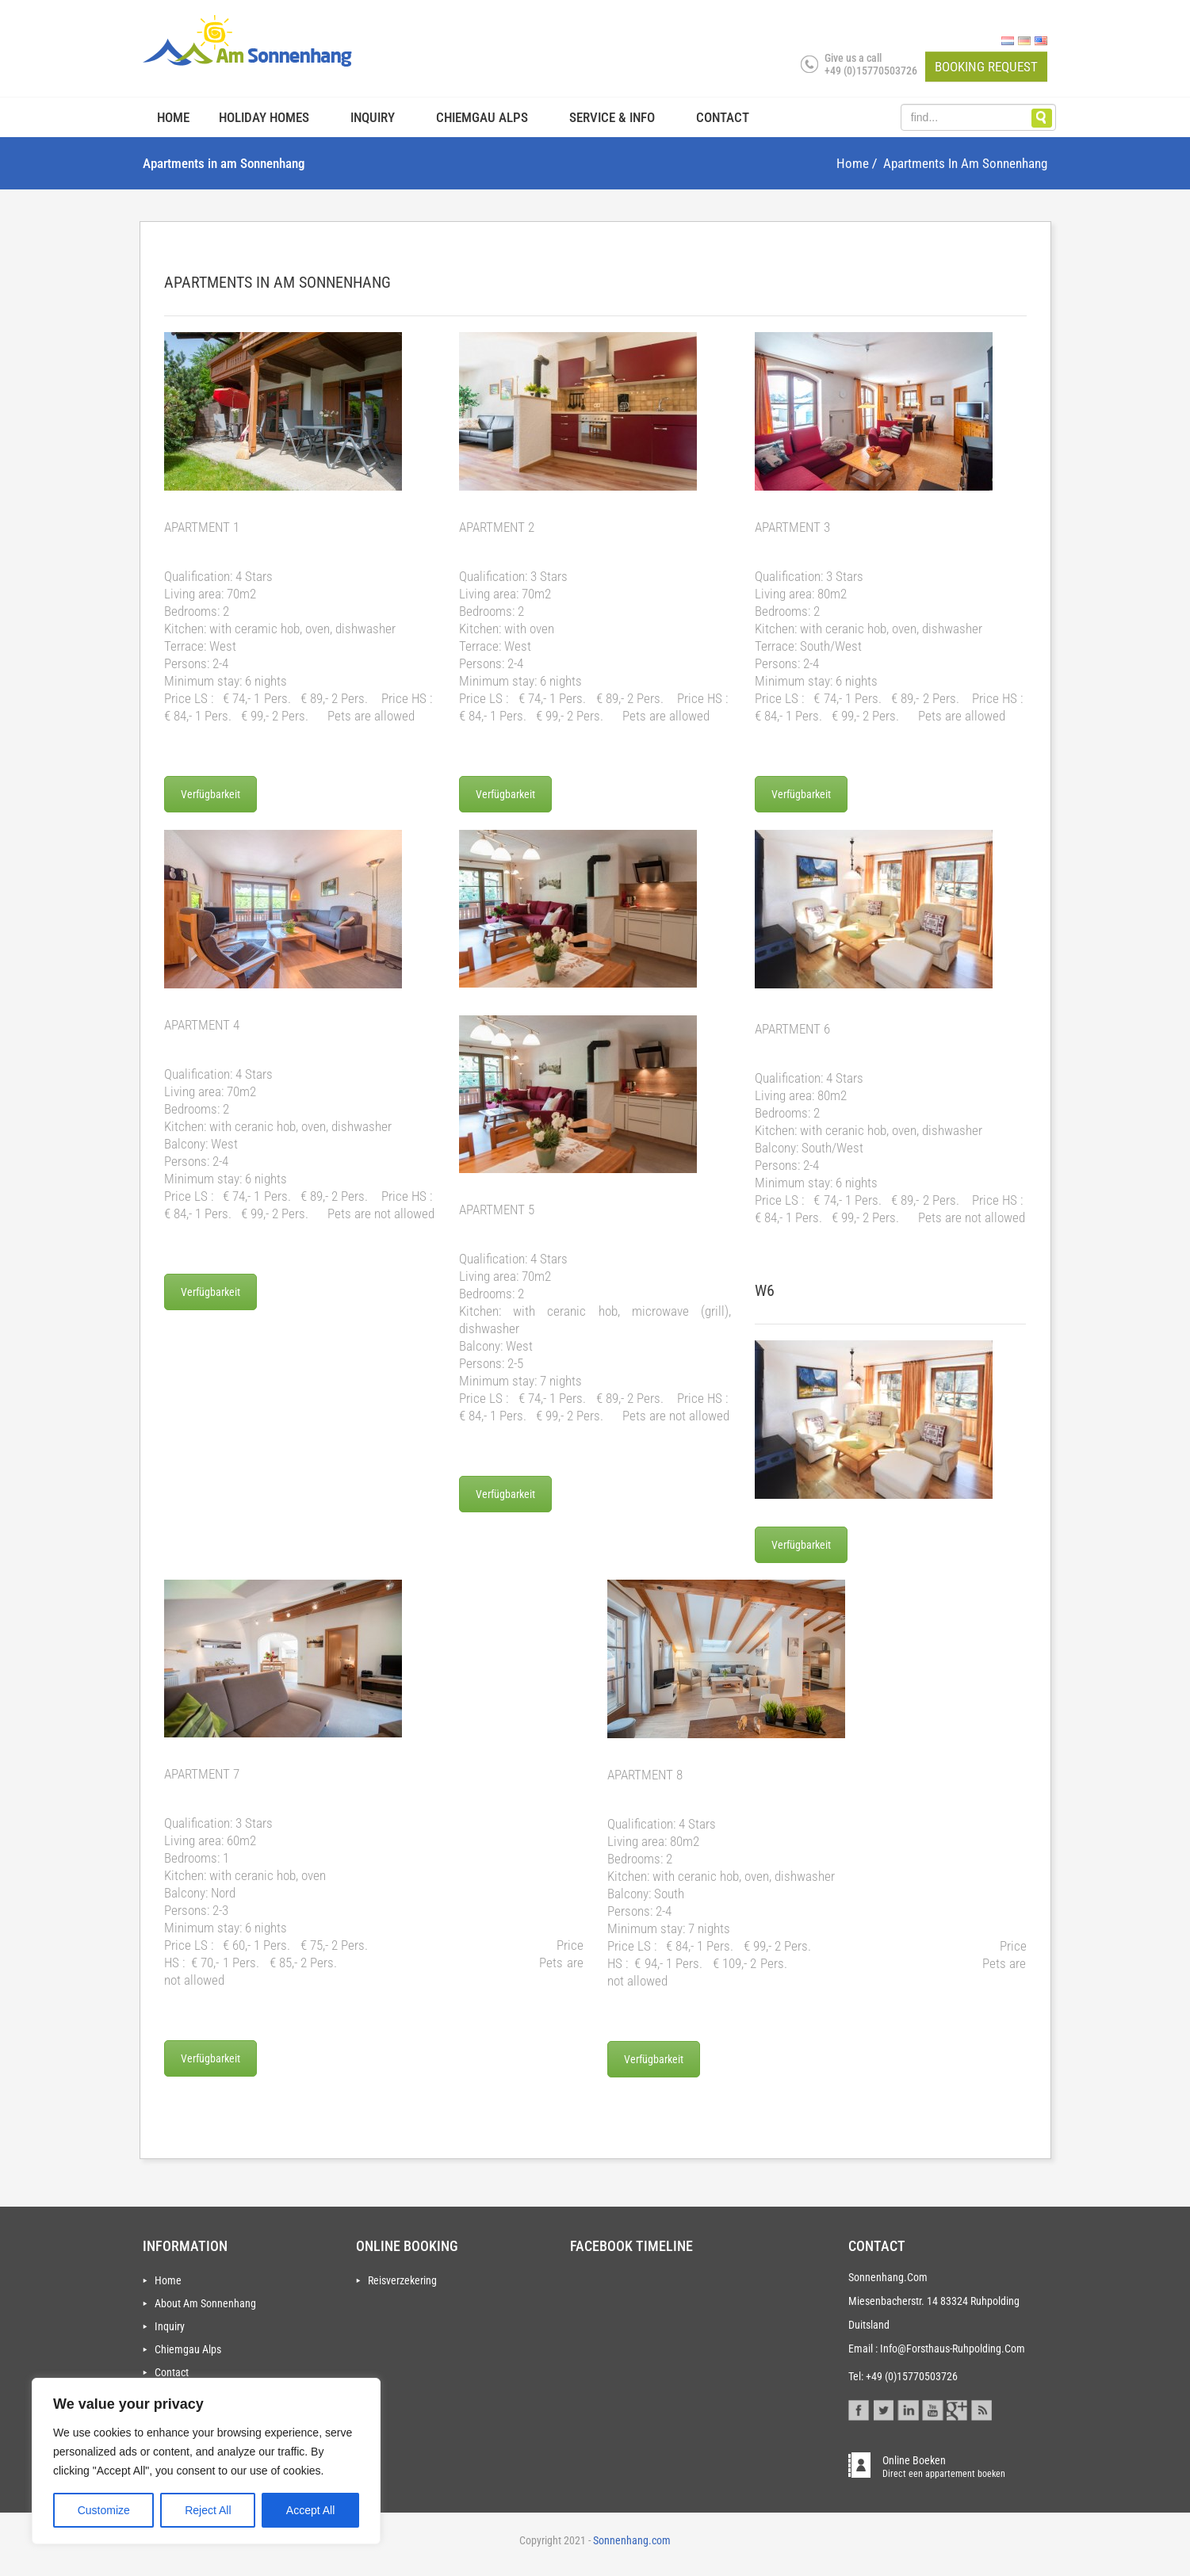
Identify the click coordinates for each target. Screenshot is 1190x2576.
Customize (104, 2510)
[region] (206, 2461)
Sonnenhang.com (631, 2540)
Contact (722, 117)
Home (173, 117)
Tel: (855, 2376)
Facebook (859, 2408)
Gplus (957, 2408)
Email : (863, 2348)
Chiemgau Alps (482, 117)
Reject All (208, 2510)
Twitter (883, 2408)
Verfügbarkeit (210, 794)
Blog (981, 2408)
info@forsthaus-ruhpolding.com (952, 2348)
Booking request (986, 67)
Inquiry (372, 117)
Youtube (932, 2408)
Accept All (310, 2510)
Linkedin (908, 2408)
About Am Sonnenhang (205, 2303)
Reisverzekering (402, 2280)
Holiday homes (264, 117)
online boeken (943, 2466)
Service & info (612, 117)
